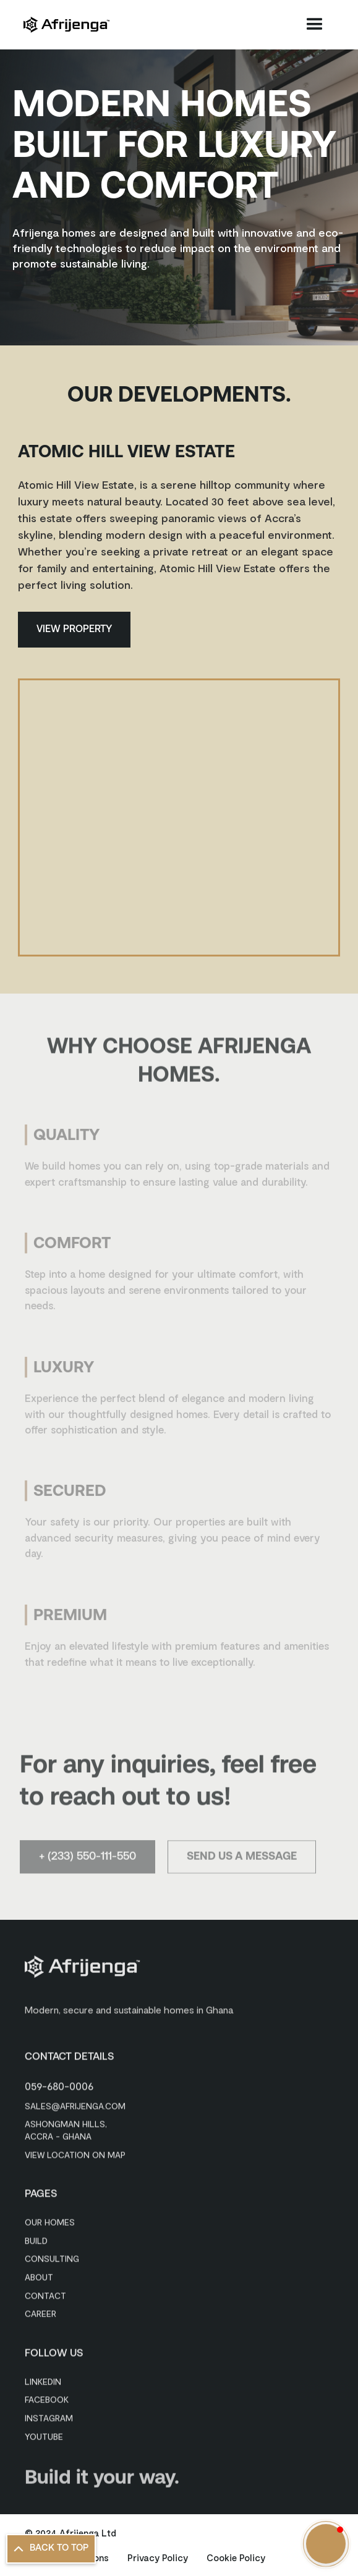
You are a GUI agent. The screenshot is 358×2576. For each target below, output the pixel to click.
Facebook (47, 2397)
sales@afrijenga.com (75, 2103)
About (39, 2275)
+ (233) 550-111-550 (87, 1861)
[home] (66, 25)
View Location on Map (75, 2152)
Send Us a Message (242, 1861)
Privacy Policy (157, 2557)
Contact (45, 2293)
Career (40, 2311)
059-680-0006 (59, 2083)
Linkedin (43, 2379)
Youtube (44, 2434)
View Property (74, 630)
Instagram (49, 2415)
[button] (315, 24)
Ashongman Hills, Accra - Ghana (66, 2128)
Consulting (52, 2257)
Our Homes (50, 2220)
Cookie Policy (236, 2557)
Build (36, 2238)
